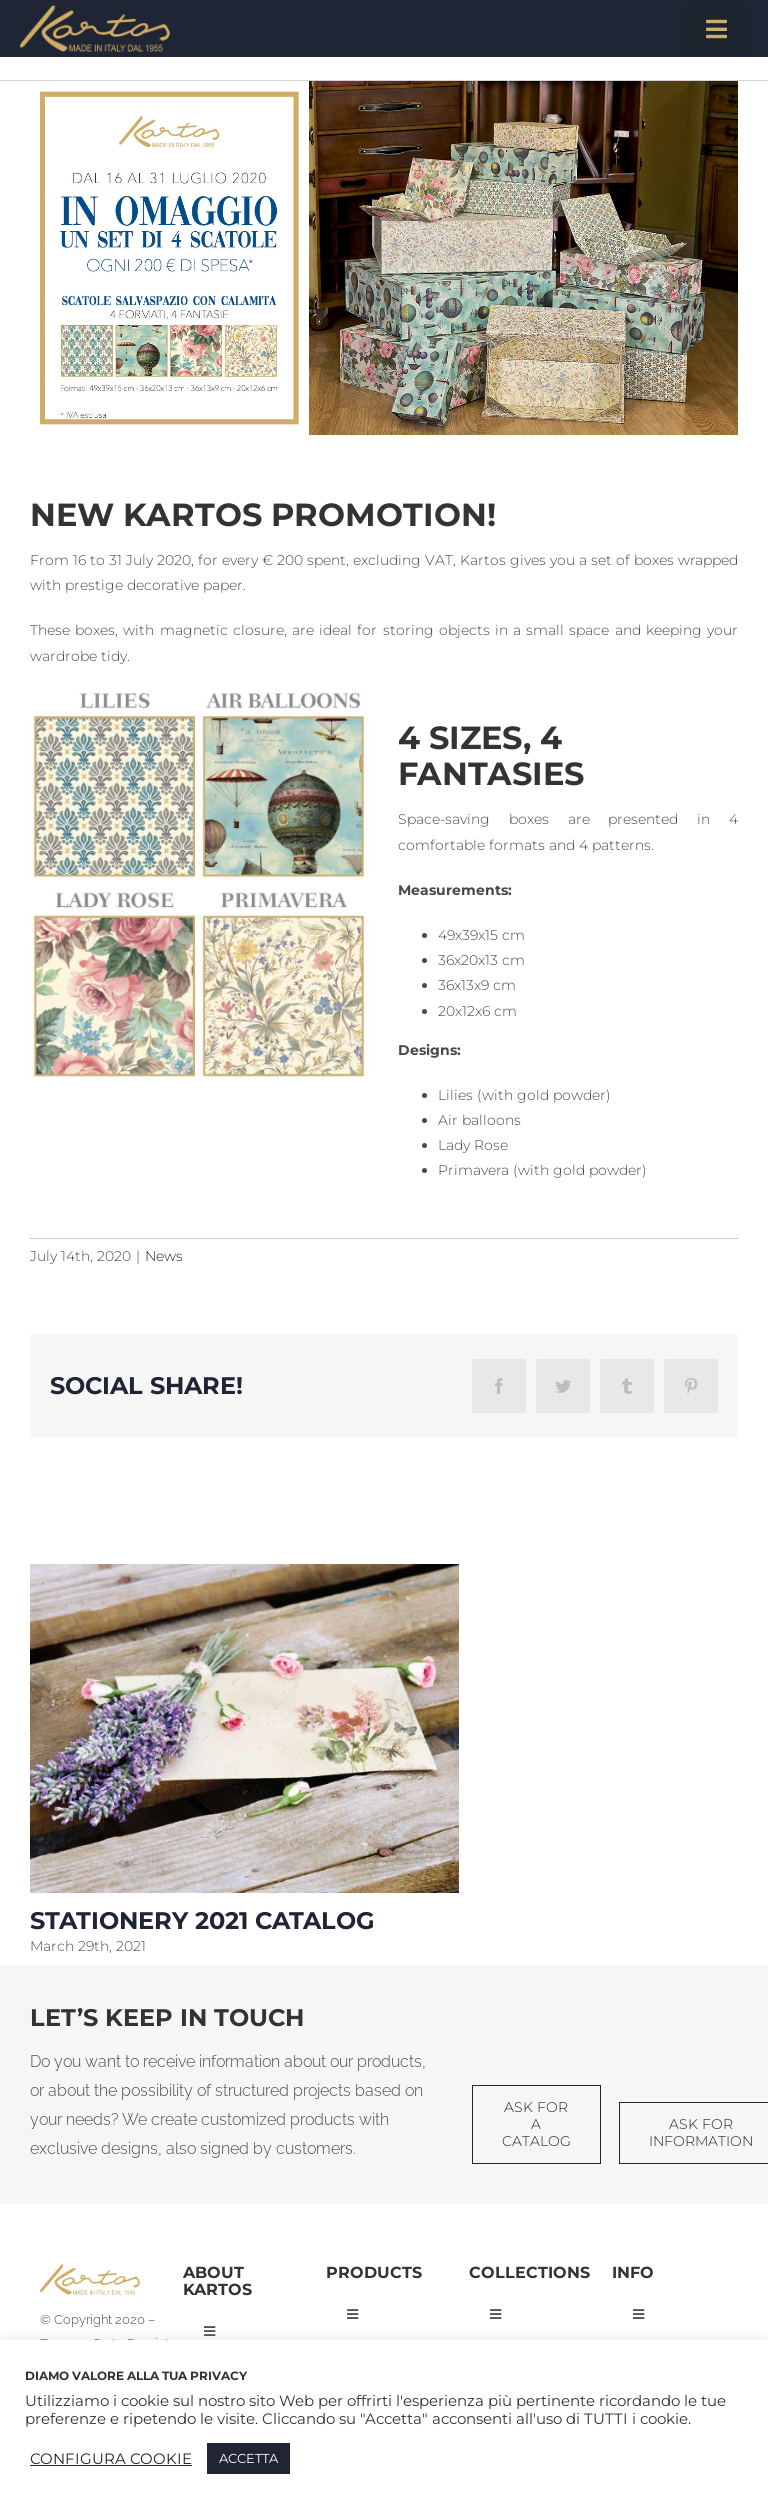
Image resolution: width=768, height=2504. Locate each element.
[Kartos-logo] (95, 12)
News (164, 1256)
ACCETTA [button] (248, 2458)
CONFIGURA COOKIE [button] (111, 2459)
